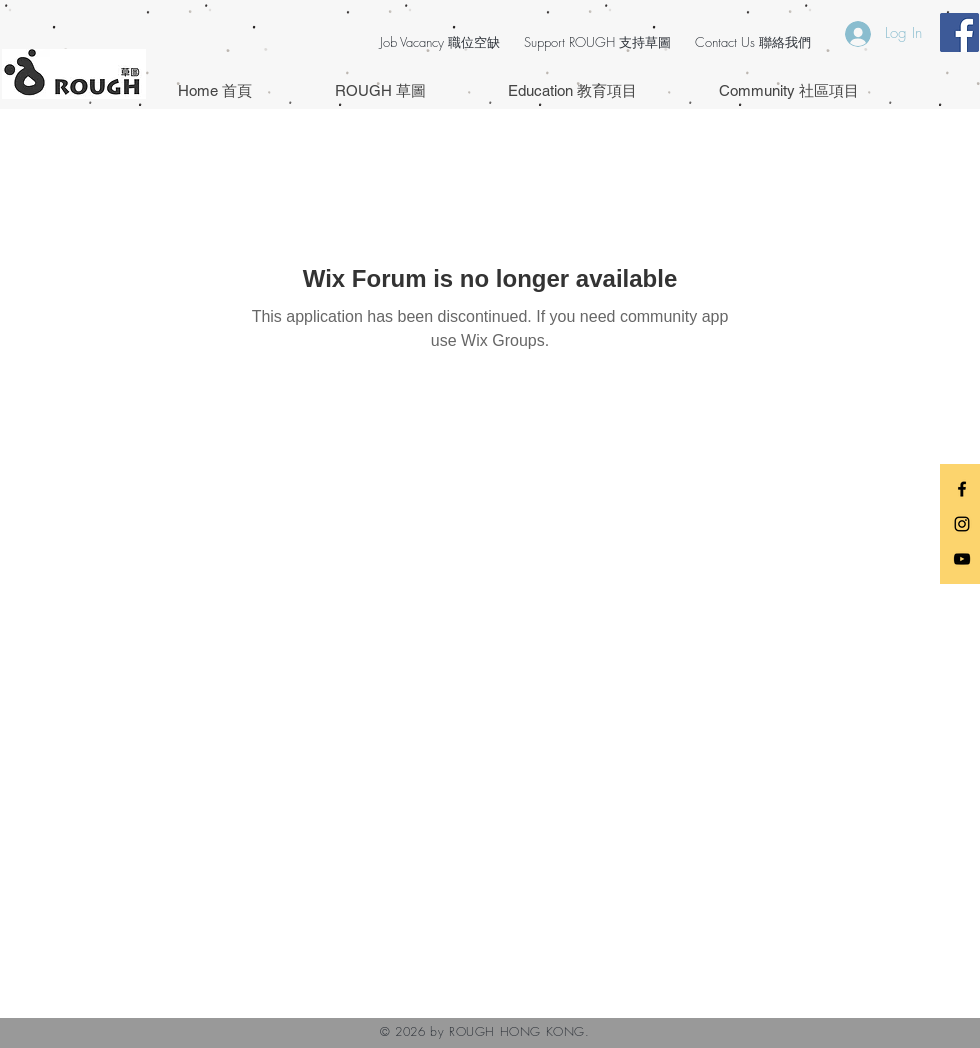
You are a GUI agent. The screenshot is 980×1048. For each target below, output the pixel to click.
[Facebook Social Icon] (959, 32)
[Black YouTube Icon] (962, 559)
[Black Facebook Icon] (962, 489)
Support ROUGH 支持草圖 (597, 42)
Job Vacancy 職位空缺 (440, 42)
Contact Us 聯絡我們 (753, 42)
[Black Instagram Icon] (962, 524)
